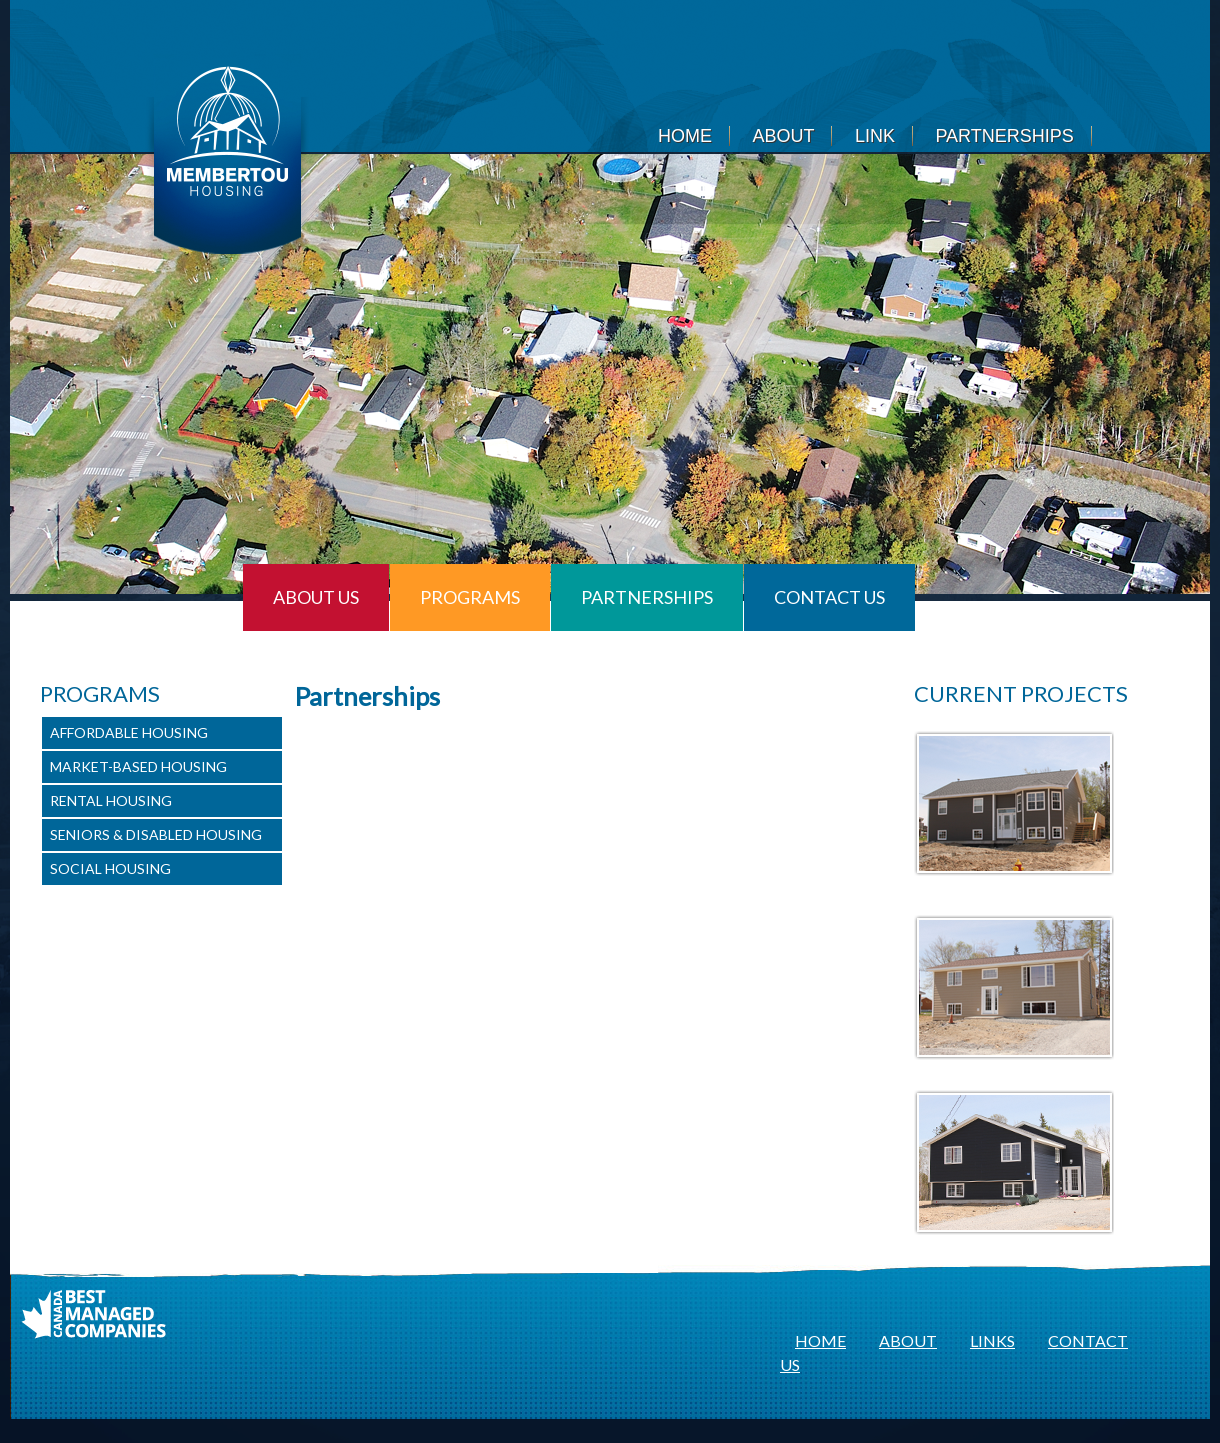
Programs (470, 597)
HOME (820, 1340)
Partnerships (1004, 136)
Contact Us (829, 597)
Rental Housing (111, 800)
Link (875, 136)
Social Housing (110, 868)
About (783, 136)
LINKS (992, 1340)
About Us (316, 597)
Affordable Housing (129, 732)
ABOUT (908, 1340)
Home (685, 136)
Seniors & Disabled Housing (156, 834)
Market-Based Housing (138, 766)
